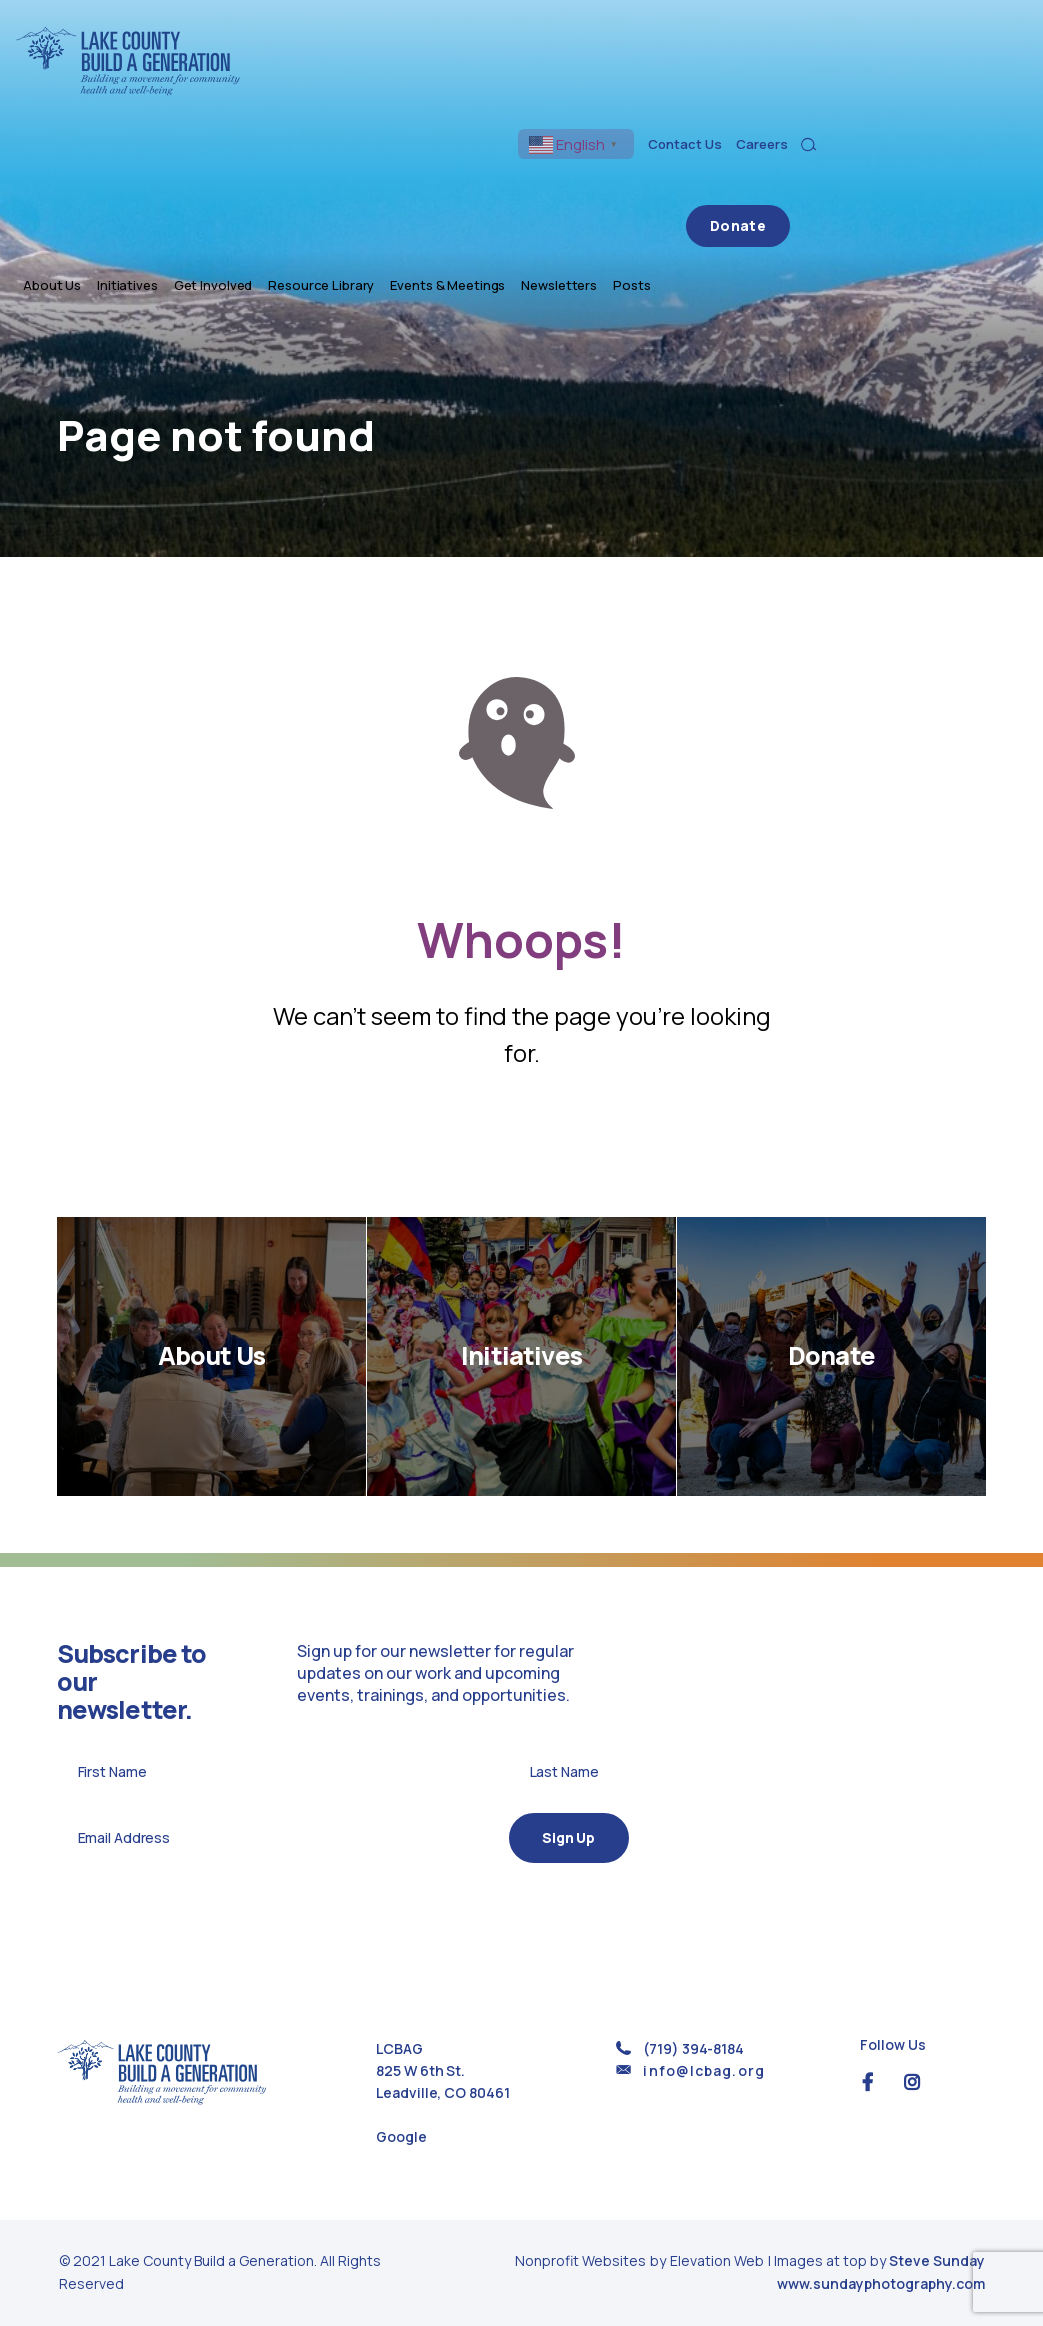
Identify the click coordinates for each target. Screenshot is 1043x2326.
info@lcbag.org (703, 2070)
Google (401, 2136)
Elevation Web (717, 2260)
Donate (975, 92)
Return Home (522, 1142)
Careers (972, 48)
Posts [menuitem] (896, 92)
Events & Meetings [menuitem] (712, 92)
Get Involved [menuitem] (478, 92)
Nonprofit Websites (582, 2260)
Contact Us (895, 48)
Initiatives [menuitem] (392, 92)
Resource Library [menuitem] (586, 92)
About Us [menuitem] (317, 92)
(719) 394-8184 (693, 2048)
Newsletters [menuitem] (824, 92)
